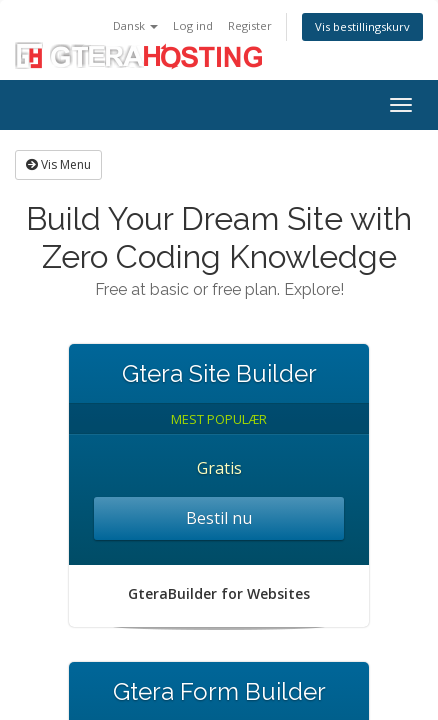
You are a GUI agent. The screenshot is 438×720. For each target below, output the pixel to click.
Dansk (135, 25)
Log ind (193, 25)
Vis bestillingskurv (362, 26)
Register (250, 25)
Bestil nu (219, 518)
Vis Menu (58, 164)
